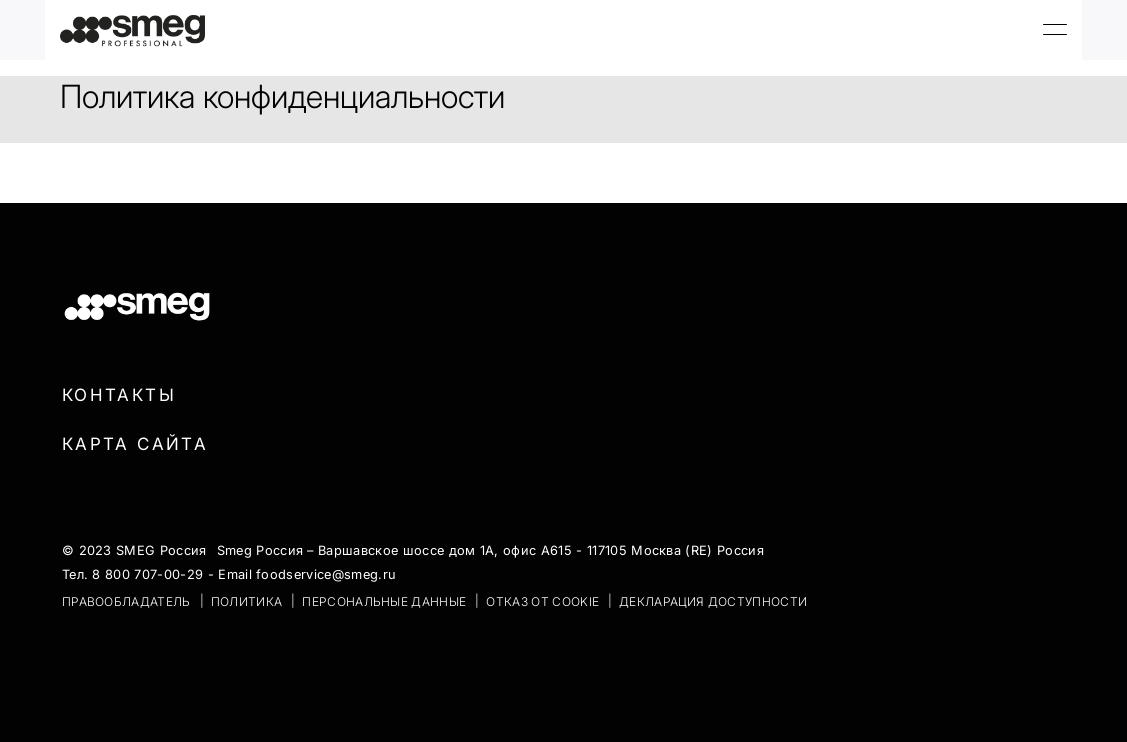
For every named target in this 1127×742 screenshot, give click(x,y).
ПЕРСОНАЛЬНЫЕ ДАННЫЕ (384, 601)
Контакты (119, 395)
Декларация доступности (713, 601)
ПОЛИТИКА (247, 601)
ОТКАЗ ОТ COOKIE (542, 601)
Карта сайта (135, 444)
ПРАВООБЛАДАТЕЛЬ (126, 601)
